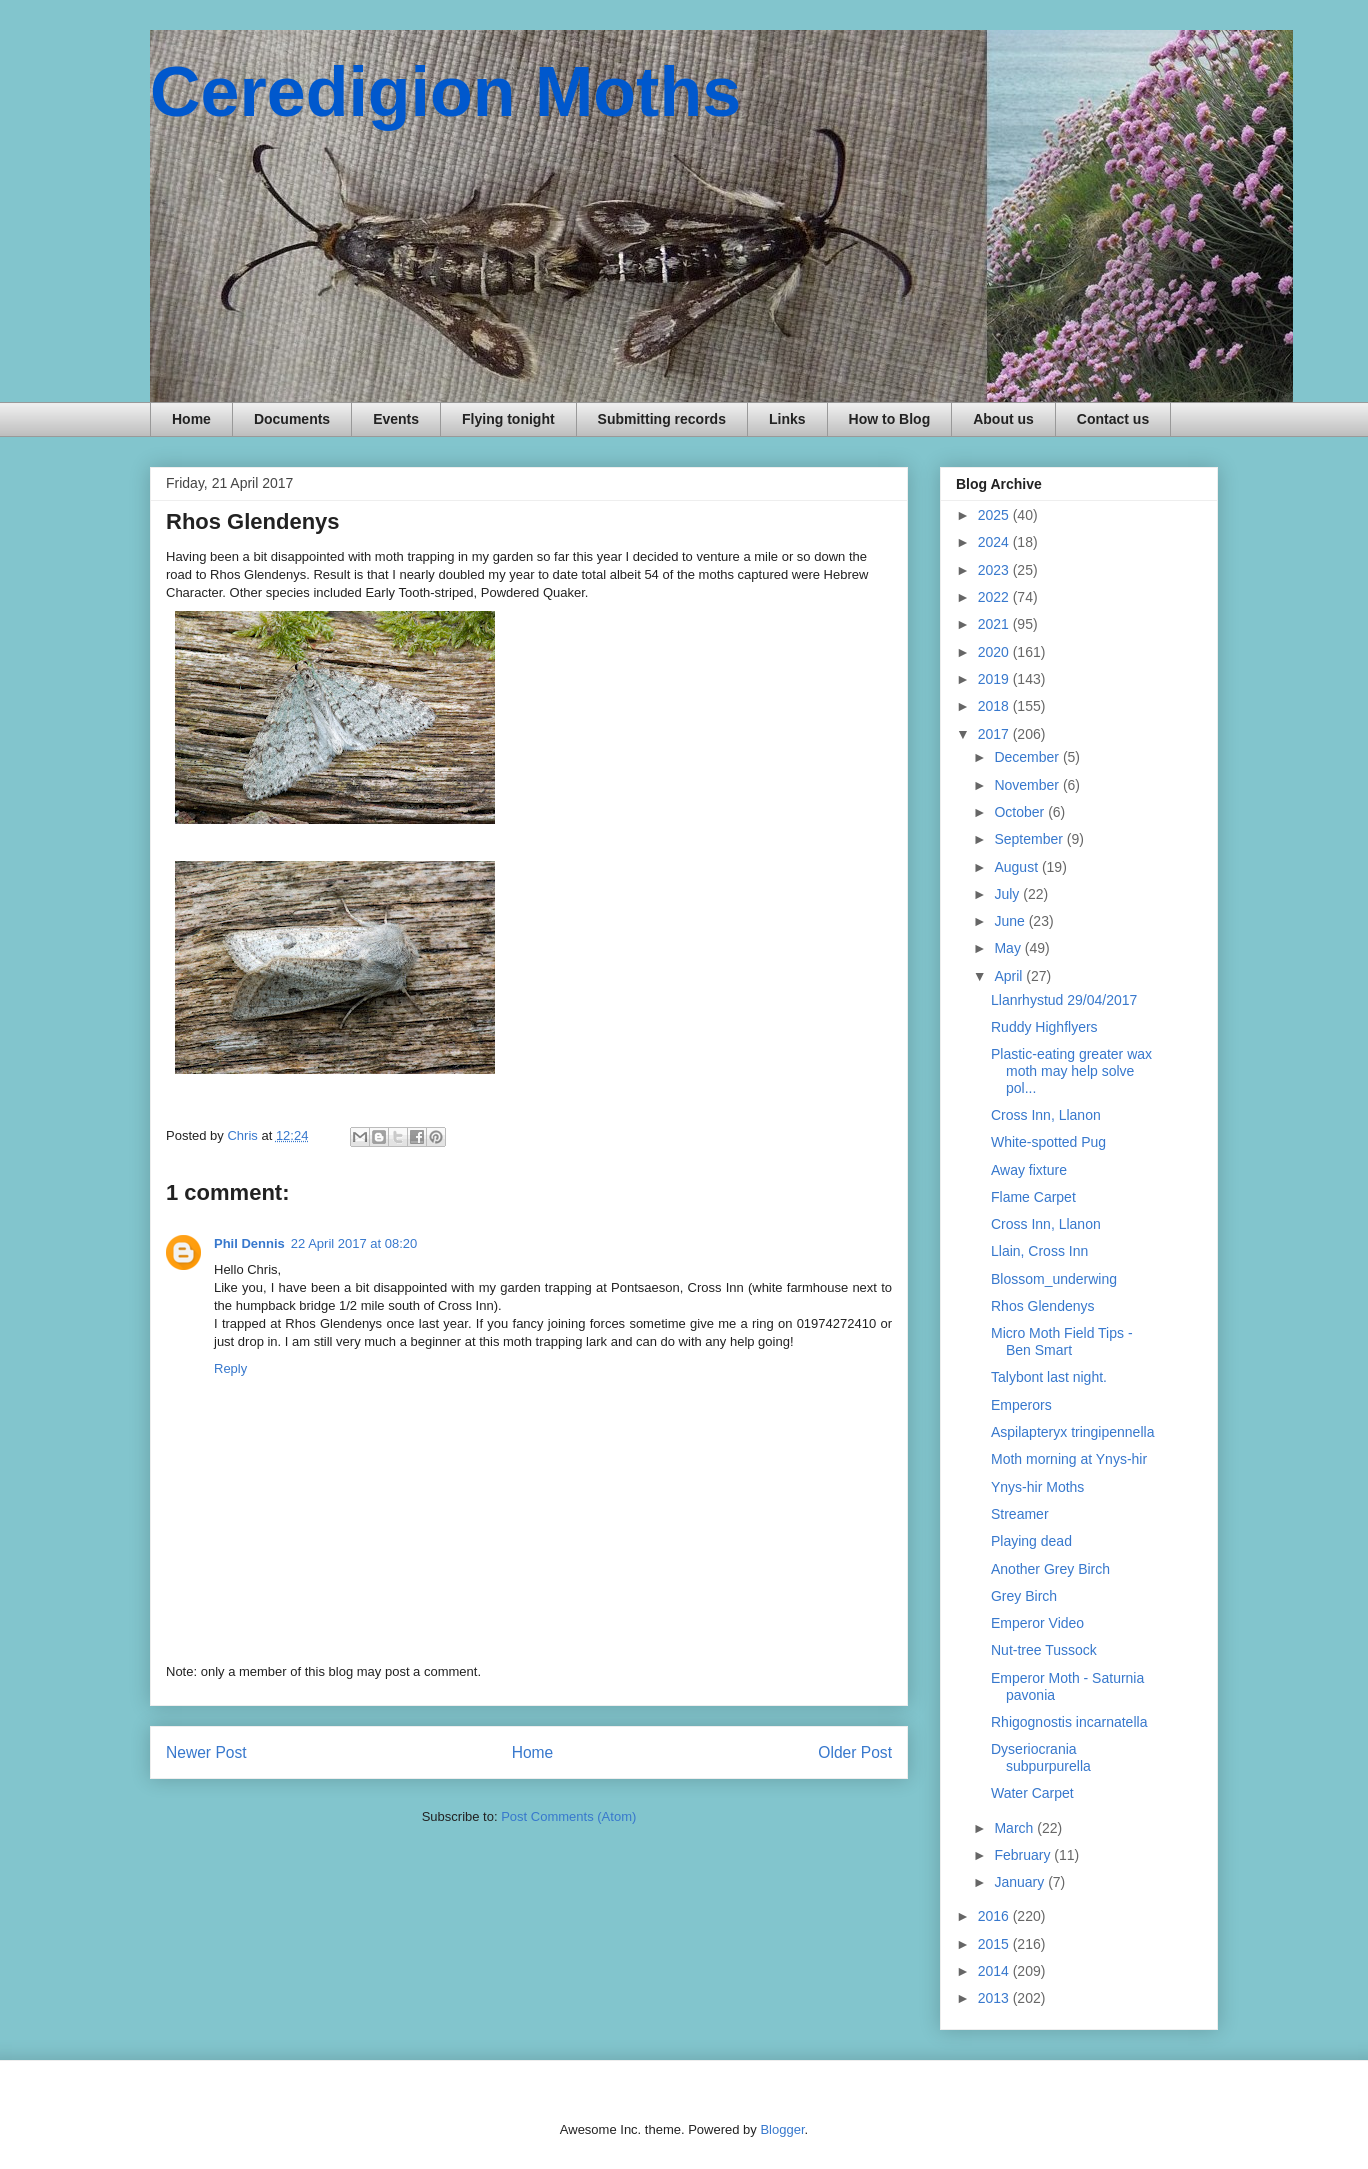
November (1028, 785)
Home (191, 419)
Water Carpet (1032, 1793)
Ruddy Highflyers (1044, 1027)
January (1021, 1882)
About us (1003, 419)
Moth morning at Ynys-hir (1069, 1459)
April (1010, 976)
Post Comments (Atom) (568, 1816)
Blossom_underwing (1054, 1279)
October (1021, 812)
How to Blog (890, 419)
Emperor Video (1037, 1623)
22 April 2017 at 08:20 (354, 1243)
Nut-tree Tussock (1044, 1650)
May (1009, 948)
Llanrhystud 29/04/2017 (1064, 1000)
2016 (995, 1916)
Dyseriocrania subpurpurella (1041, 1757)
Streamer (1020, 1514)
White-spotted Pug (1048, 1142)
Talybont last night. (1049, 1377)
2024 (995, 542)
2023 (995, 570)
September (1030, 839)
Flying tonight (508, 419)
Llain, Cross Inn (1039, 1251)
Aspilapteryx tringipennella (1072, 1432)
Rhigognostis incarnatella (1069, 1722)
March (1015, 1828)
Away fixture (1029, 1170)
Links (787, 419)
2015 (995, 1944)
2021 (995, 624)
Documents (292, 419)
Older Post (855, 1752)
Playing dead (1031, 1541)
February (1024, 1855)
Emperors (1021, 1405)
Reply (230, 1368)
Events (396, 419)
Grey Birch (1024, 1596)
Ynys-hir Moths (1037, 1487)
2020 (995, 652)
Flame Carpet (1033, 1197)
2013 (995, 1998)
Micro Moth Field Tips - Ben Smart (1062, 1341)
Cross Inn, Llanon (1046, 1115)
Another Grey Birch (1050, 1569)
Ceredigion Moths (445, 92)
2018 (995, 706)
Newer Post (206, 1752)
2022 (995, 597)
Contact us (1113, 419)
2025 (995, 515)
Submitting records (662, 419)
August (1017, 867)
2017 (995, 734)
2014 (995, 1971)
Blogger (782, 2129)
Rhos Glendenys (1043, 1306)
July (1008, 894)
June (1011, 921)
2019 (995, 679)
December (1028, 757)
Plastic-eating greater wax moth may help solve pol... (1071, 1071)
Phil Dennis (249, 1243)
